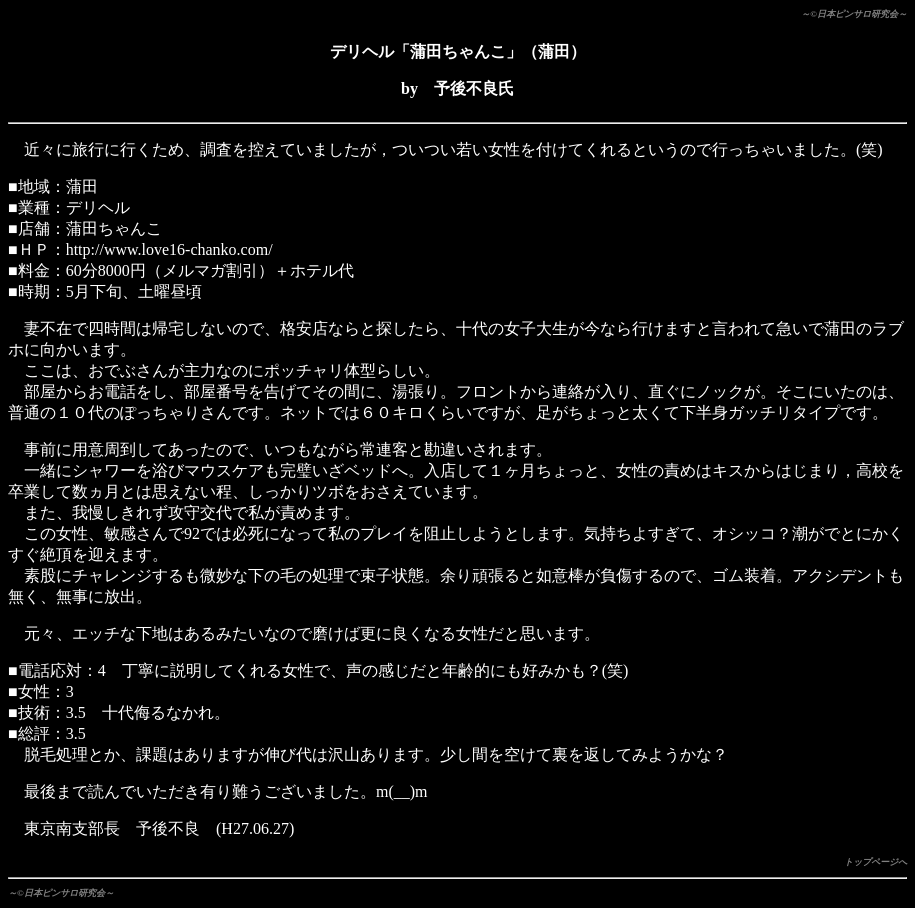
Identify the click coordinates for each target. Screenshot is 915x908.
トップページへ (875, 862)
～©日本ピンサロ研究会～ (854, 14)
